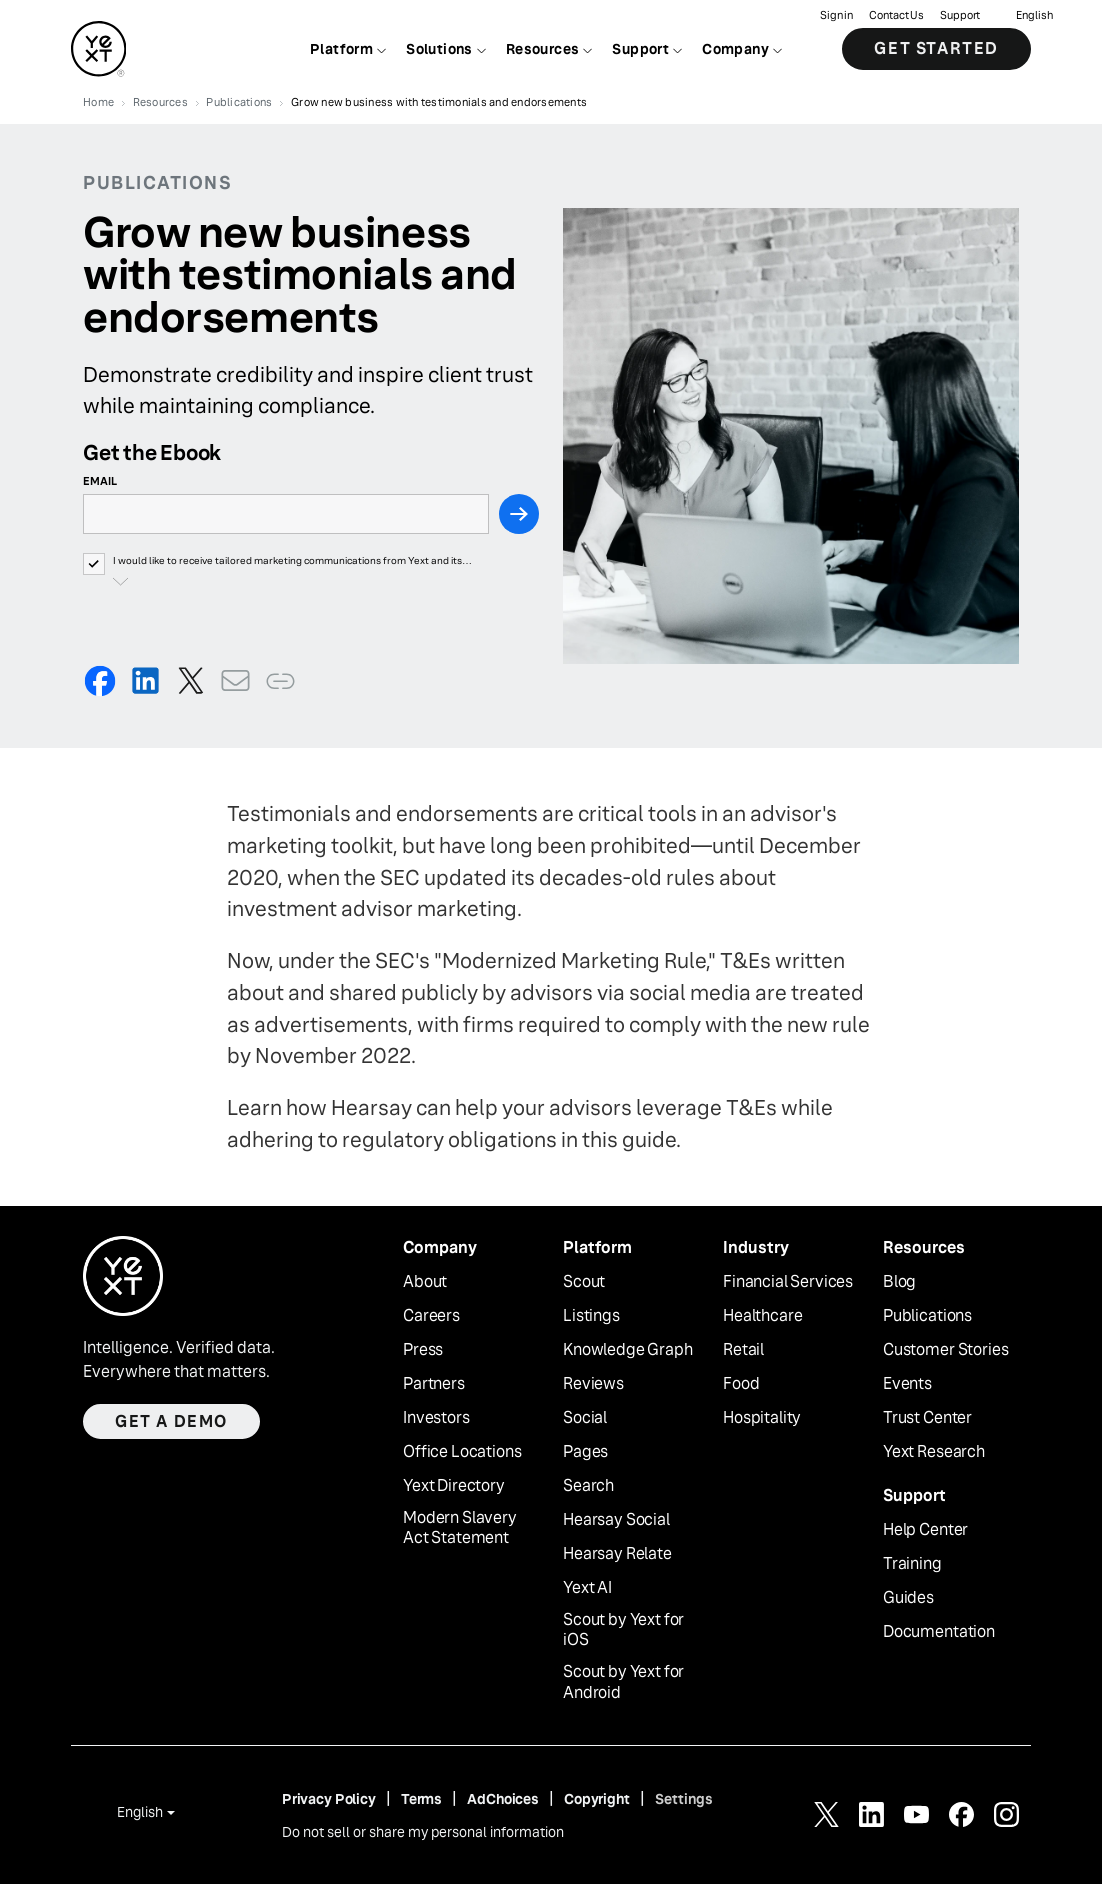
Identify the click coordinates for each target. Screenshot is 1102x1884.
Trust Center (927, 1418)
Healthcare (762, 1316)
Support (960, 15)
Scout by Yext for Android (623, 1682)
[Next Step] (519, 514)
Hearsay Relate (617, 1554)
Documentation (939, 1632)
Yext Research (934, 1452)
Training (912, 1564)
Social (585, 1418)
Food (741, 1384)
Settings (684, 1799)
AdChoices (503, 1799)
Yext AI (587, 1588)
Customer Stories (945, 1350)
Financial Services (788, 1282)
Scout (584, 1282)
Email (100, 481)
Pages (585, 1452)
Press (423, 1350)
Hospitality (762, 1418)
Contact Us (896, 15)
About (425, 1282)
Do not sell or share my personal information (423, 1832)
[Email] (286, 514)
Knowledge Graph (628, 1350)
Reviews (593, 1384)
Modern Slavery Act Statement (460, 1528)
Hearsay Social (616, 1520)
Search (588, 1486)
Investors (436, 1418)
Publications (927, 1316)
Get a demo (171, 1421)
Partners (434, 1384)
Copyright (597, 1799)
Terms (421, 1799)
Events (907, 1384)
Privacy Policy (329, 1799)
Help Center (925, 1530)
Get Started (936, 49)
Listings (591, 1316)
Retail (743, 1350)
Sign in (836, 15)
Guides (908, 1598)
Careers (431, 1316)
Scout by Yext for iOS (623, 1630)
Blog (899, 1282)
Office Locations (462, 1452)
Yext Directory (454, 1486)
